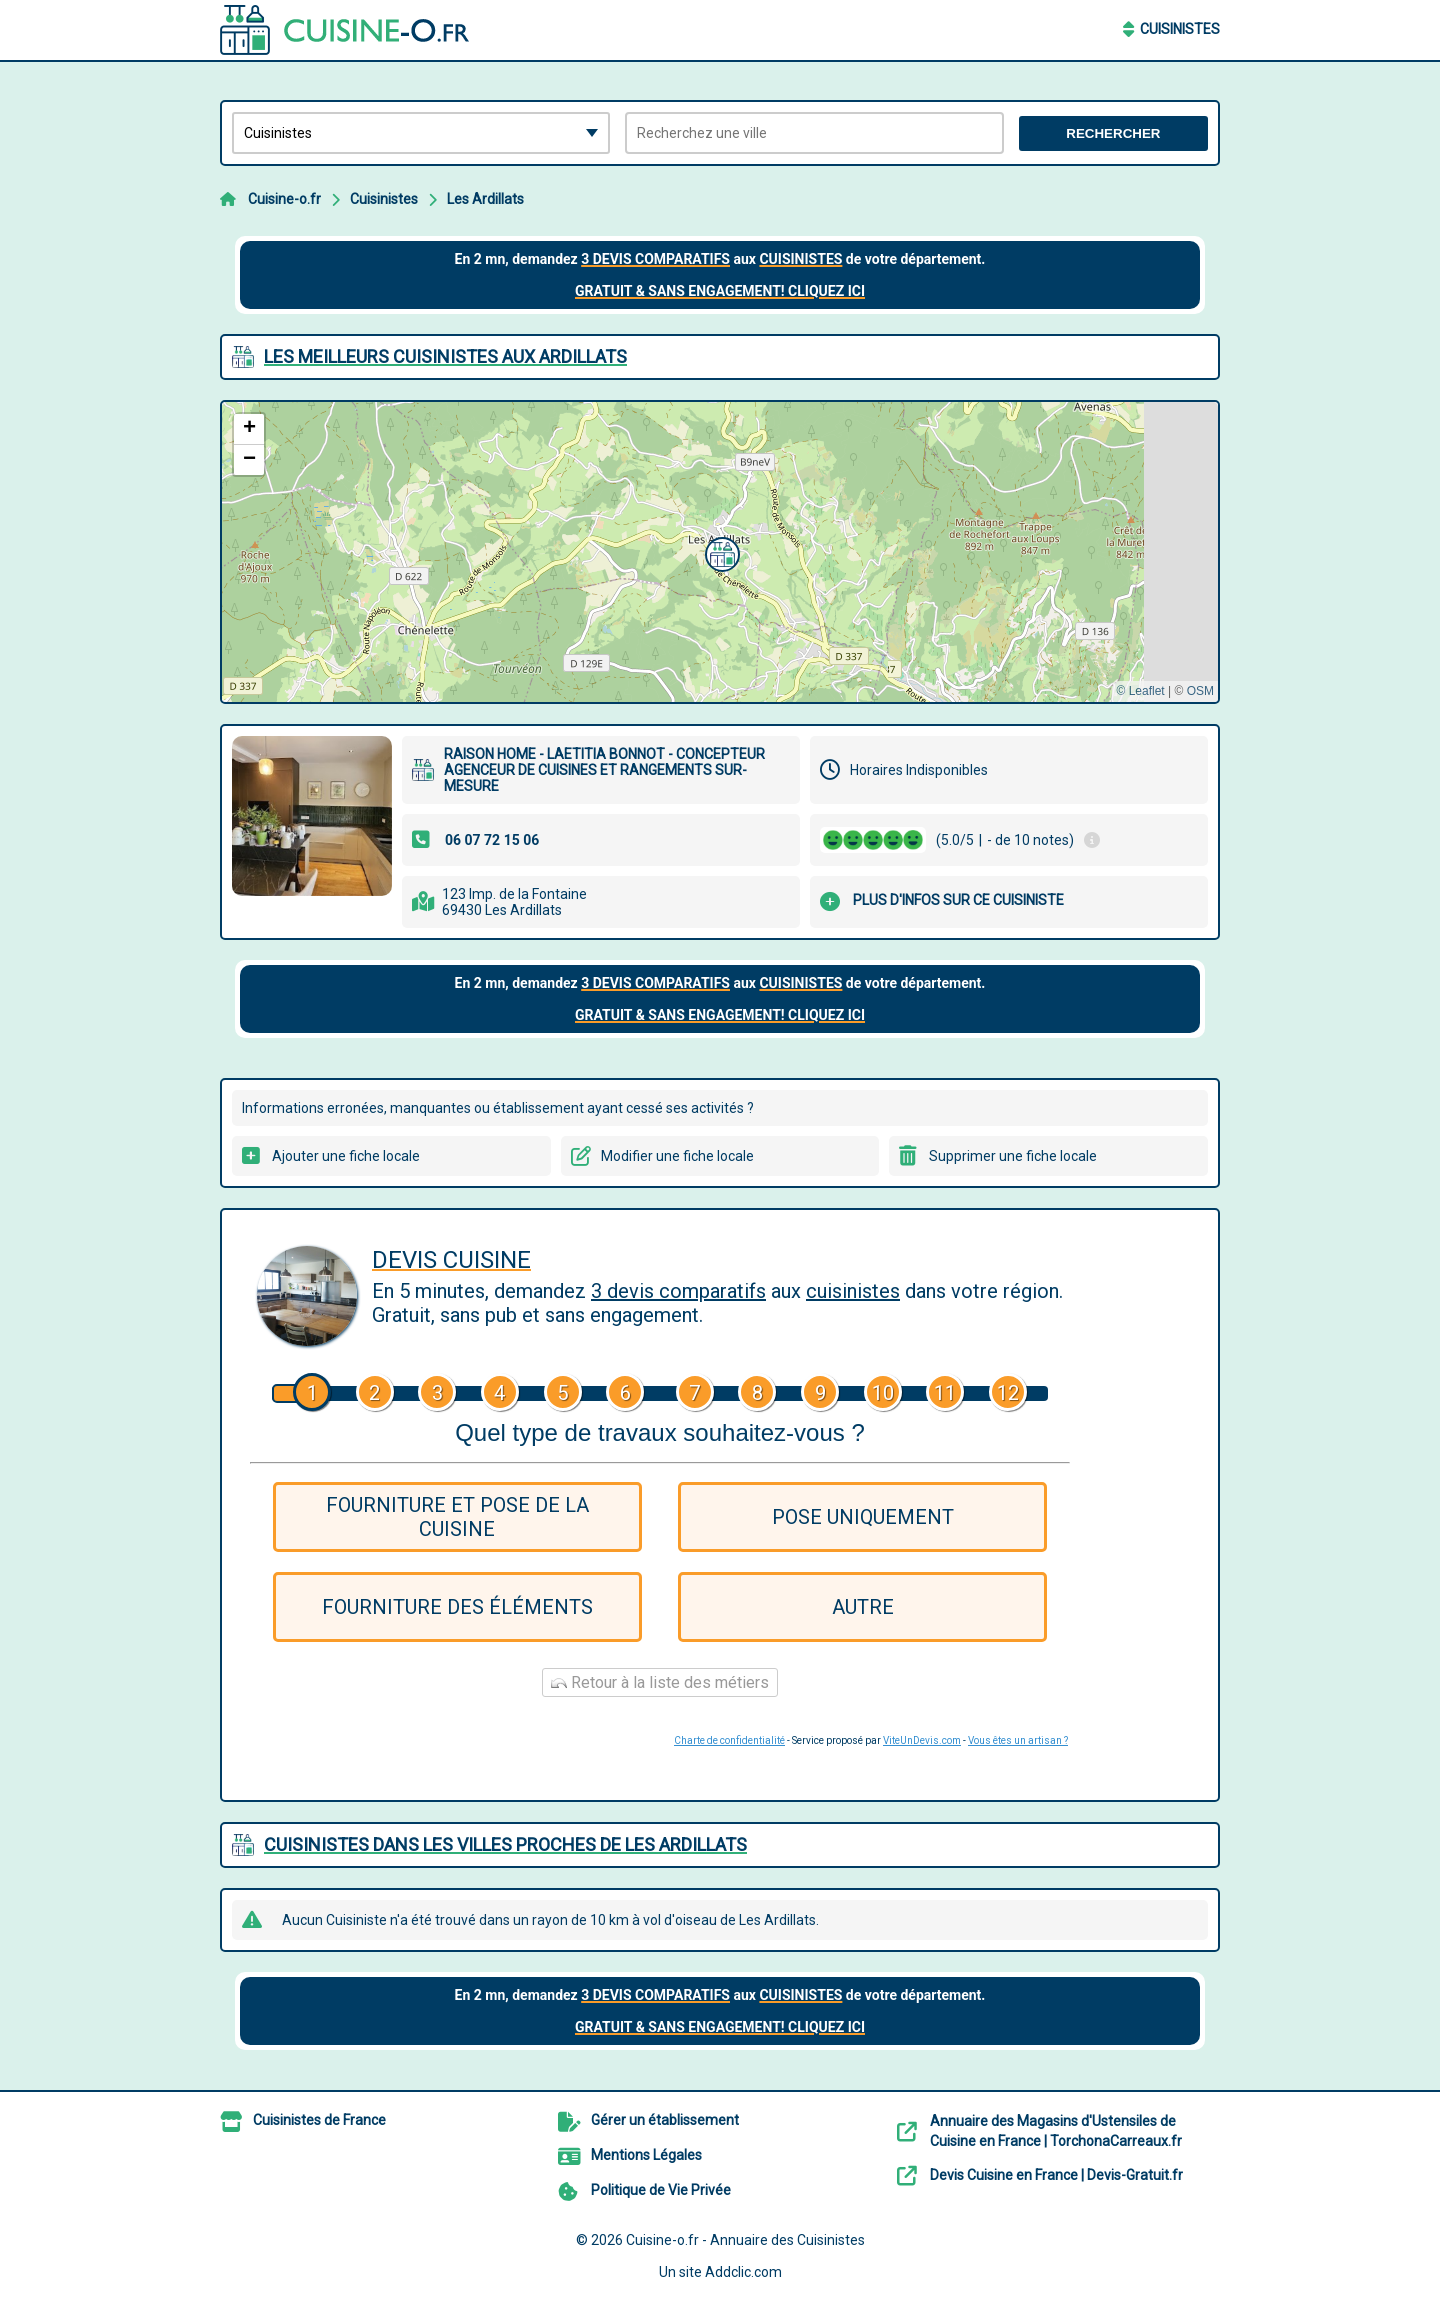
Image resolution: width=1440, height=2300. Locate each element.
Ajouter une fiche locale (346, 1156)
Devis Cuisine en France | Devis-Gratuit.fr (1056, 2175)
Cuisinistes (1180, 29)
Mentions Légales (646, 2155)
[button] (720, 552)
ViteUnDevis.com (922, 1740)
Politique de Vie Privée (661, 2190)
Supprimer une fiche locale (1013, 1156)
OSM (1200, 691)
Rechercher (1113, 133)
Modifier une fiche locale (677, 1156)
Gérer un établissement (665, 2120)
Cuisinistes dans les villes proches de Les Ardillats (505, 1844)
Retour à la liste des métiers (660, 1682)
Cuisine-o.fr (284, 199)
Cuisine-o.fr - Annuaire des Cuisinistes (745, 2240)
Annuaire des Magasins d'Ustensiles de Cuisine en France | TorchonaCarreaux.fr (1056, 2131)
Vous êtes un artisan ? (1018, 1740)
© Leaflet (1140, 691)
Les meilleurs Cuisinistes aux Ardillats (445, 356)
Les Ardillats (485, 199)
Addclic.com (743, 2272)
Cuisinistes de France (319, 2120)
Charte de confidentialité (729, 1740)
